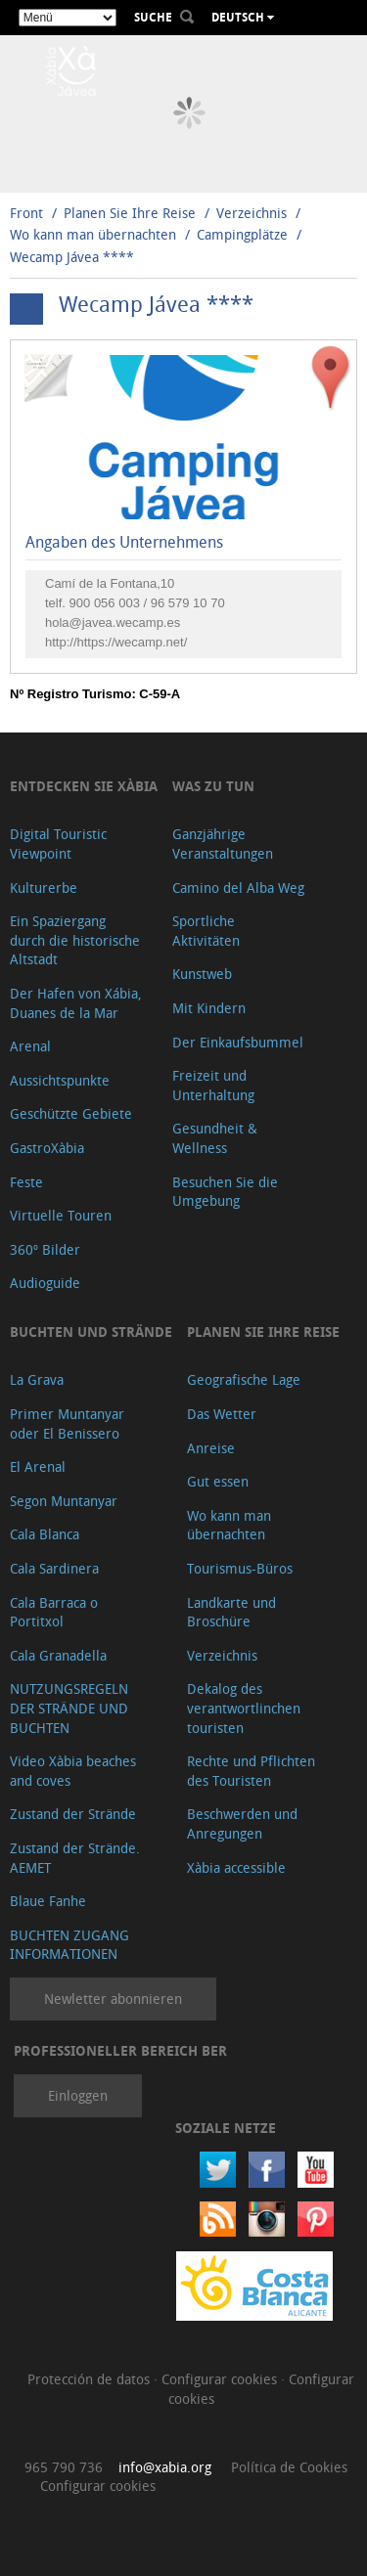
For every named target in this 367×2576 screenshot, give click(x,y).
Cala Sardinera (54, 1568)
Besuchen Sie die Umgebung (225, 1192)
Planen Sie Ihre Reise (130, 212)
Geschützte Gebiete (71, 1113)
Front (26, 212)
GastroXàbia (47, 1147)
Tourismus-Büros (240, 1568)
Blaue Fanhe (48, 1900)
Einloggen (78, 2095)
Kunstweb (202, 973)
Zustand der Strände (73, 1813)
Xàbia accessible (236, 1867)
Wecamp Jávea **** (72, 256)
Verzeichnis (253, 212)
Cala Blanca (44, 1534)
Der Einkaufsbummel (237, 1042)
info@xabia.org (164, 2467)
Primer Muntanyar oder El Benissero (67, 1423)
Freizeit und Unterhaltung (213, 1085)
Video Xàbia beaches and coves (73, 1771)
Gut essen (218, 1481)
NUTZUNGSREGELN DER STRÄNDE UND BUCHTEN (69, 1707)
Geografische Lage (243, 1379)
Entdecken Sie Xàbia (84, 786)
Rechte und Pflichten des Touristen (251, 1771)
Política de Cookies (289, 2467)
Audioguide (45, 1282)
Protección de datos (90, 2379)
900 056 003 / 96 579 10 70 (147, 603)
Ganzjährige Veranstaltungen (222, 843)
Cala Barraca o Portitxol (54, 1612)
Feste (26, 1182)
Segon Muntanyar (63, 1500)
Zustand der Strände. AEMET (75, 1858)
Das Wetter (221, 1413)
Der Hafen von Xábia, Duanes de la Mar (76, 1003)
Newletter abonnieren (113, 1998)
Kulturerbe (43, 887)
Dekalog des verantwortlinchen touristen (243, 1707)
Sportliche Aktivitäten (206, 930)
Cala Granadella (58, 1655)
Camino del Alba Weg (238, 887)
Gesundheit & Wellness (214, 1138)
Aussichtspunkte (60, 1080)
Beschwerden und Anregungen (242, 1823)
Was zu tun (213, 786)
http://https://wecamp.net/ (116, 642)
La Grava (37, 1379)
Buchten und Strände (91, 1331)
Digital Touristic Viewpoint (58, 843)
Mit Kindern (209, 1008)
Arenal (30, 1046)
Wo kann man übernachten (93, 234)
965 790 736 (63, 2467)
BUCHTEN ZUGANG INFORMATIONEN (69, 1945)
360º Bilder (45, 1249)
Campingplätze (242, 234)
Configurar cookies (221, 2379)
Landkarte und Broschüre (231, 1612)
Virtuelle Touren (61, 1215)
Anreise (211, 1448)
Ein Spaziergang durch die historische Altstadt (75, 939)
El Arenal (38, 1466)
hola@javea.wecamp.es (112, 622)
